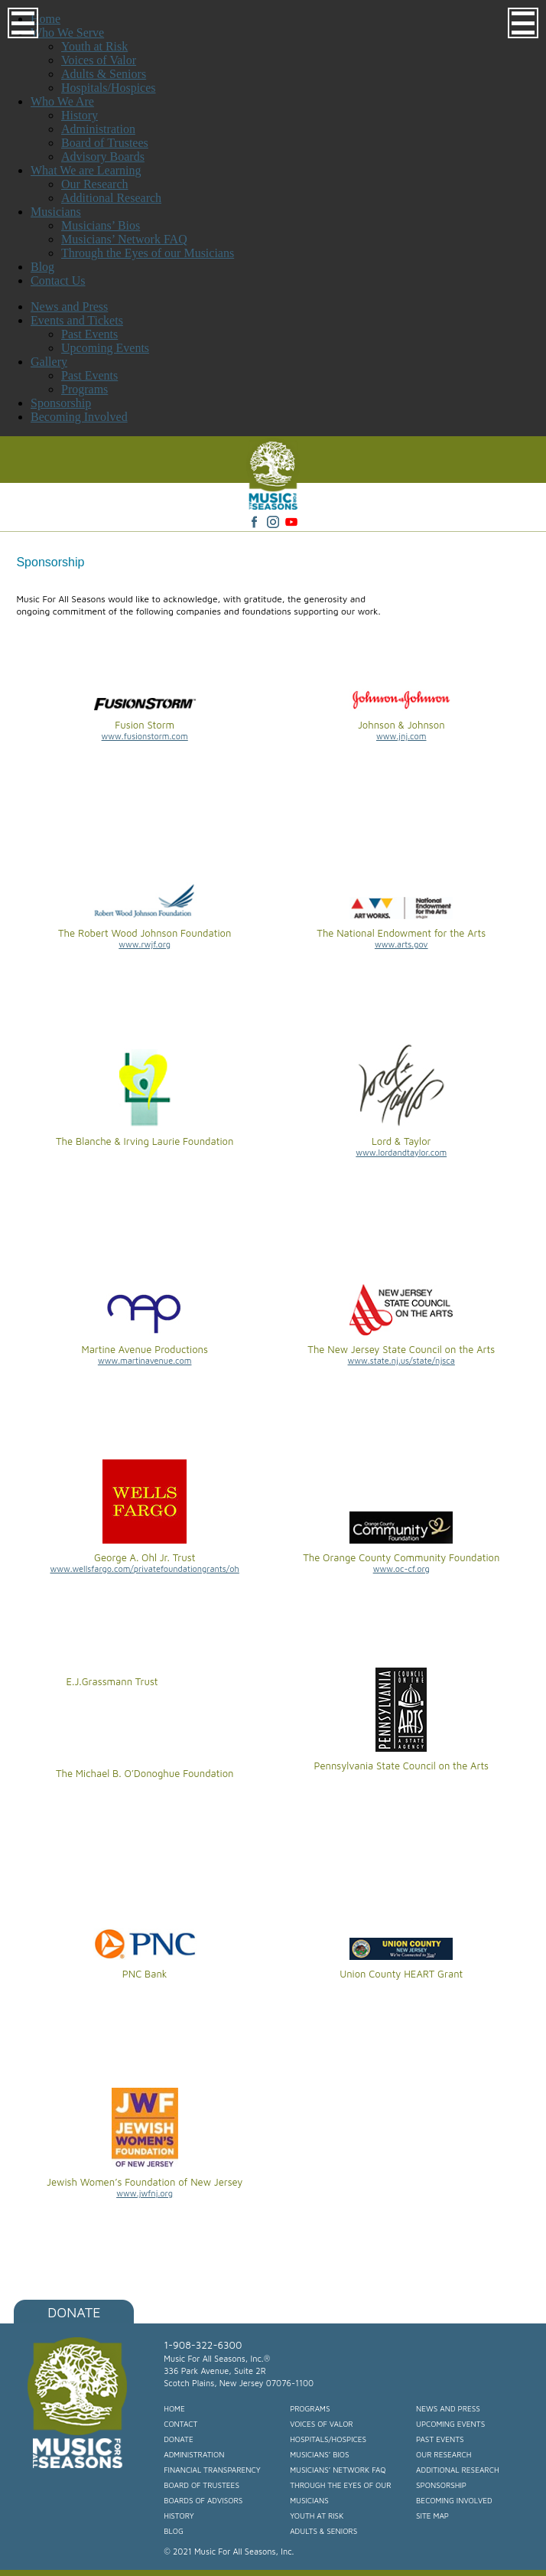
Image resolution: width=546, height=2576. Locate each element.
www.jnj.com (401, 736)
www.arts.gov (401, 944)
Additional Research (457, 2469)
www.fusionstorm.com (145, 736)
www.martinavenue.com (145, 1360)
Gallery (49, 361)
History (178, 2515)
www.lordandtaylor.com (401, 1152)
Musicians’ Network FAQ (337, 2469)
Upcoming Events (105, 347)
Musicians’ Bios (319, 2454)
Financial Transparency (212, 2469)
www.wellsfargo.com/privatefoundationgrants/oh (144, 1568)
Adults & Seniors (323, 2530)
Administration (194, 2454)
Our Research (443, 2454)
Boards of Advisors (203, 2500)
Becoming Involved (79, 416)
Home (174, 2408)
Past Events (89, 334)
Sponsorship (61, 402)
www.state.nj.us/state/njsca (401, 1360)
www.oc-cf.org (401, 1568)
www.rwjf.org (145, 944)
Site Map (432, 2515)
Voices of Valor (321, 2423)
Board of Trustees (201, 2485)
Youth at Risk (316, 2515)
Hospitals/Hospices (328, 2439)
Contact (180, 2423)
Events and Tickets (77, 320)
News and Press (69, 306)
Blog (174, 2530)
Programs (84, 389)
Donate (73, 2312)
